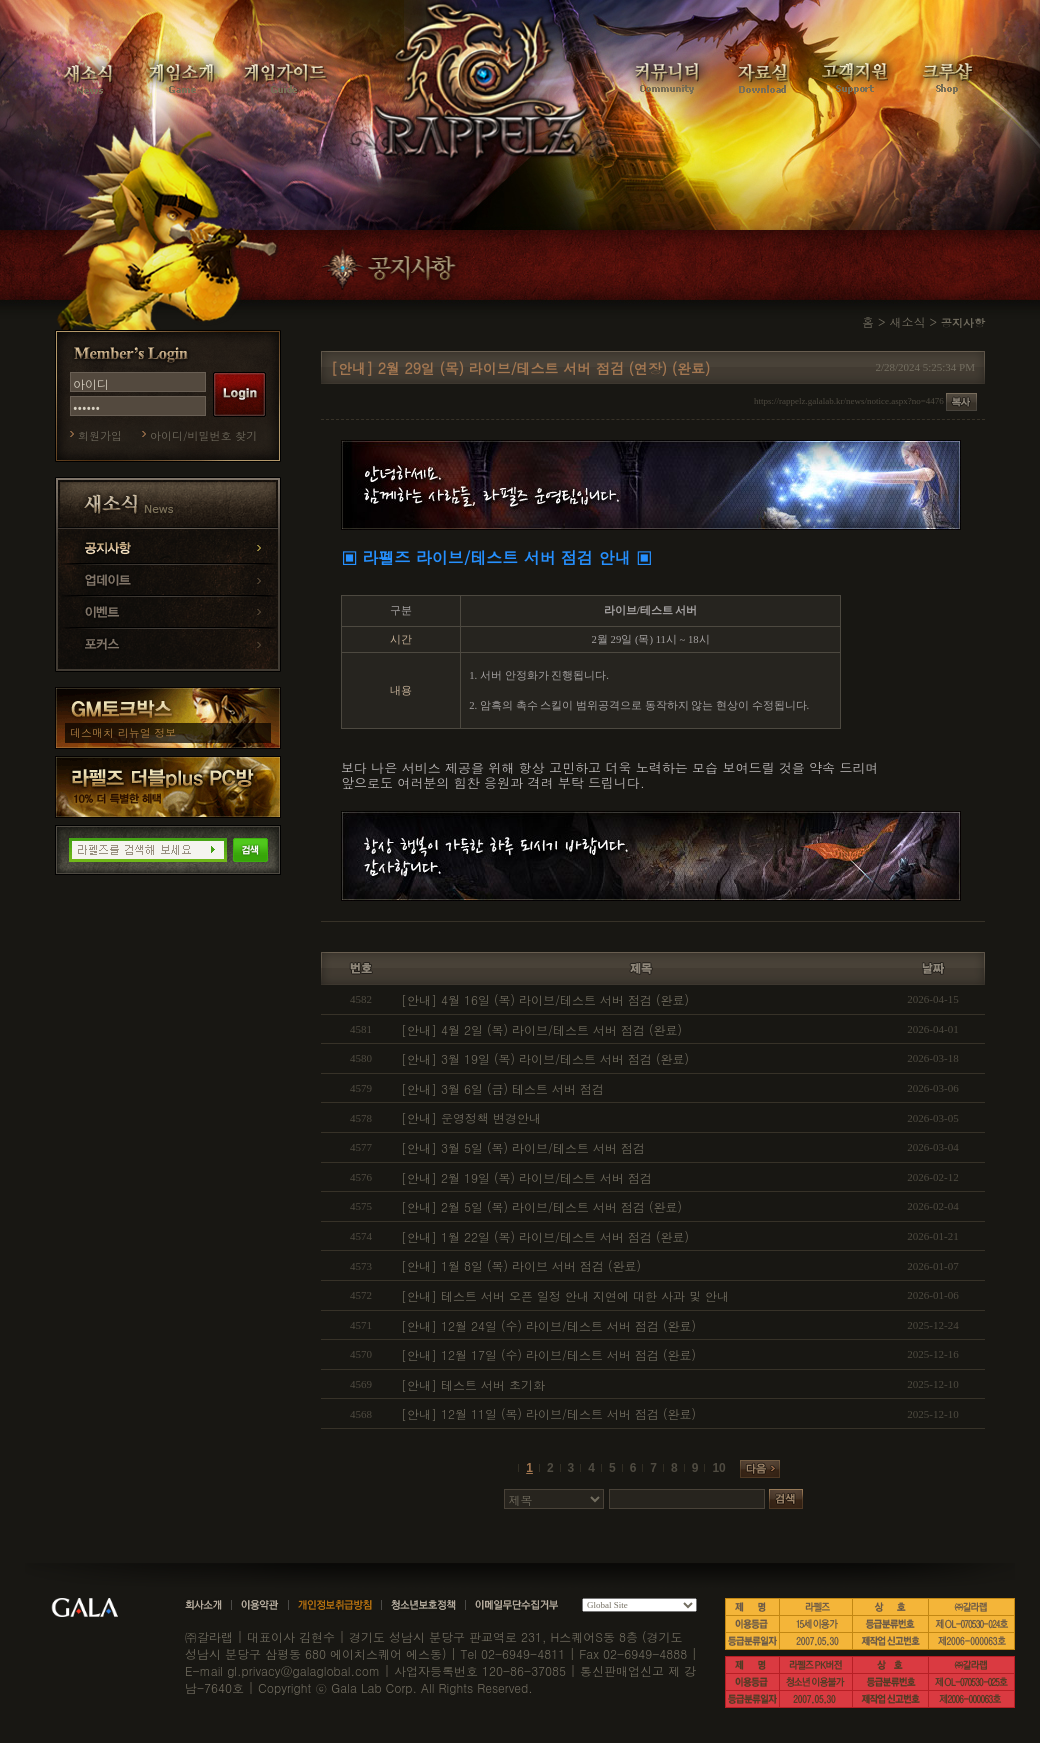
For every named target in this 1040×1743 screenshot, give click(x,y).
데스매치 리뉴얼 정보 (123, 732)
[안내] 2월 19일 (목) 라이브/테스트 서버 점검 (526, 1177)
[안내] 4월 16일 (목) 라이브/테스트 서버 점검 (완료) (545, 999)
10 (718, 1468)
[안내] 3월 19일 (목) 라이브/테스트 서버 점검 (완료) (545, 1058)
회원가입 (100, 435)
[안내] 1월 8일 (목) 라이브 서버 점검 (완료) (521, 1265)
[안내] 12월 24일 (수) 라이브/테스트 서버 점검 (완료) (548, 1325)
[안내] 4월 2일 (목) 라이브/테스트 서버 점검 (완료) (541, 1029)
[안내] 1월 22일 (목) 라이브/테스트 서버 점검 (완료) (545, 1236)
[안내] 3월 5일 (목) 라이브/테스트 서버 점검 (523, 1147)
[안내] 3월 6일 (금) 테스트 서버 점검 (502, 1088)
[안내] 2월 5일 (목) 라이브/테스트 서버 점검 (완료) (541, 1206)
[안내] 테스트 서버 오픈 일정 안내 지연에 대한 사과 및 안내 (565, 1295)
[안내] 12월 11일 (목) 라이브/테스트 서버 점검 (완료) (548, 1413)
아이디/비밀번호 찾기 (203, 435)
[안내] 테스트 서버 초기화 (473, 1384)
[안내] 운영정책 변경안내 (471, 1117)
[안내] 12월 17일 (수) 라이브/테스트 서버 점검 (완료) (548, 1354)
